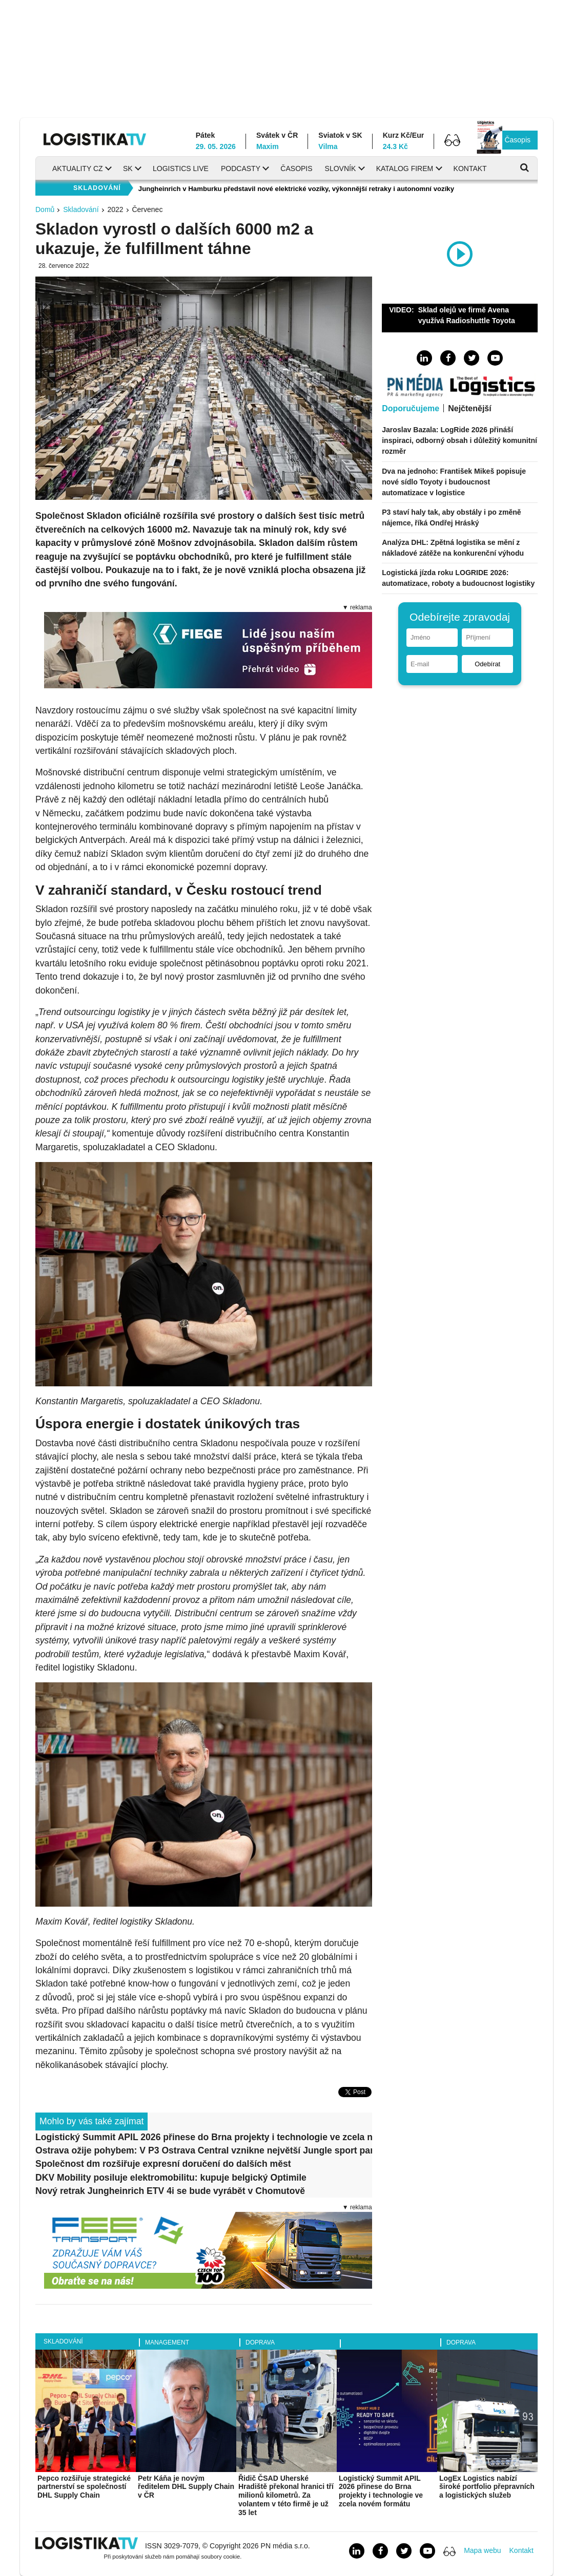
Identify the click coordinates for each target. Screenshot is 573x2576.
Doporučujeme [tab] (410, 408)
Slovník (340, 168)
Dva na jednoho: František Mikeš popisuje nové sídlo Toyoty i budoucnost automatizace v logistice (454, 482)
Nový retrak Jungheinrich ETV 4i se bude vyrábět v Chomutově (170, 2191)
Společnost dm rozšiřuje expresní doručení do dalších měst (163, 2164)
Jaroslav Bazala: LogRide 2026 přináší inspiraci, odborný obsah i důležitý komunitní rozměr (459, 440)
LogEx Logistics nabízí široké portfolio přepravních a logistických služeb (487, 2487)
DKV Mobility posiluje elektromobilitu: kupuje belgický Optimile (170, 2177)
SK (128, 168)
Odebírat (487, 664)
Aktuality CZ (77, 168)
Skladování (80, 209)
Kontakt (470, 168)
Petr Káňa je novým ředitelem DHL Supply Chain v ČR (186, 2487)
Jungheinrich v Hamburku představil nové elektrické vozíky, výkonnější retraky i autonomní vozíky (296, 189)
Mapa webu (482, 2550)
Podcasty (240, 168)
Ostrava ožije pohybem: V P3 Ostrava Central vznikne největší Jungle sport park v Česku (203, 2150)
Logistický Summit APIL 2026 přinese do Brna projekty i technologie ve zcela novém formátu (203, 2137)
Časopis (517, 140)
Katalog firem (405, 168)
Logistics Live (181, 168)
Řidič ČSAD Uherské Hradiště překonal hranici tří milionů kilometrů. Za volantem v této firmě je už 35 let (286, 2495)
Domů (44, 209)
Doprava (260, 2342)
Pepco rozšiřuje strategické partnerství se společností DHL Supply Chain (84, 2487)
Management (167, 2342)
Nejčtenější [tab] (469, 408)
